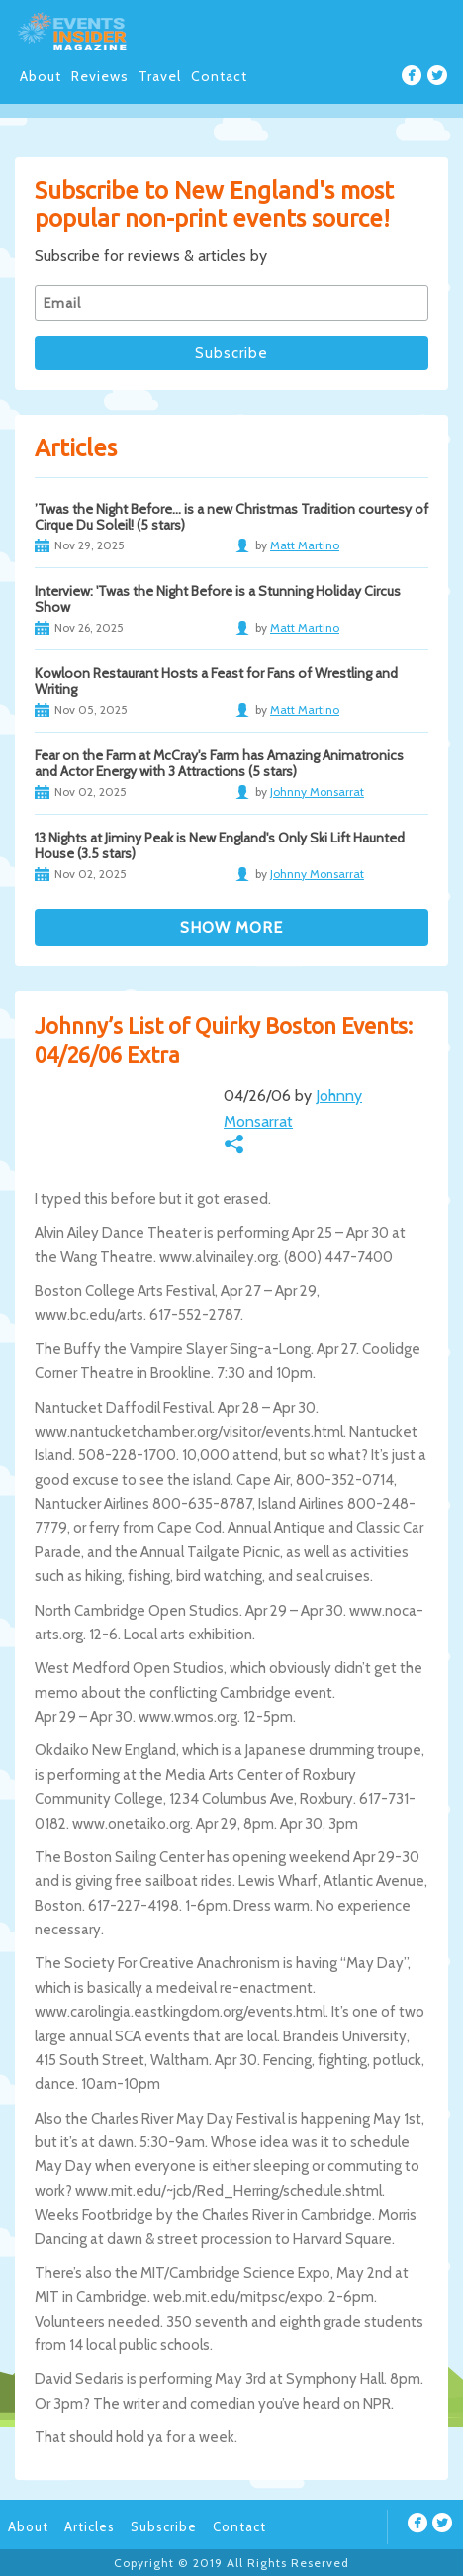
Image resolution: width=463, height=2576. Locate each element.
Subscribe (164, 2526)
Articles (89, 2526)
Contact (219, 76)
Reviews (100, 76)
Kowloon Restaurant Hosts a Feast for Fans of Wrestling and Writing (216, 681)
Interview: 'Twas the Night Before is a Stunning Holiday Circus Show (218, 599)
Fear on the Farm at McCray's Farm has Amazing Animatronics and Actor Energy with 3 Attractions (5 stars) (219, 763)
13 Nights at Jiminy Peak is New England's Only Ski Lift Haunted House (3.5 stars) (220, 845)
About (40, 76)
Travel (160, 76)
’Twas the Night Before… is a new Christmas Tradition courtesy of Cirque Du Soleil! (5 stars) (231, 517)
